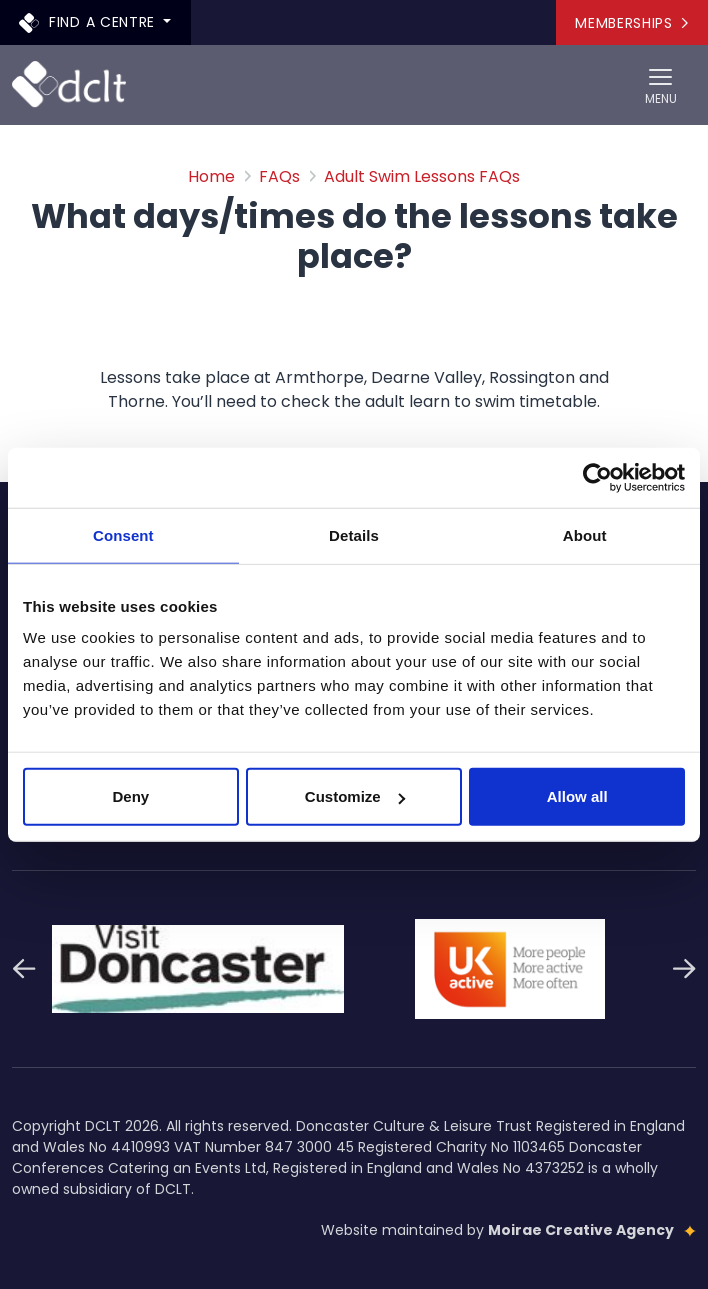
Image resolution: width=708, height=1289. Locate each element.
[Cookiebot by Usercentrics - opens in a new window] (597, 477)
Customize (355, 796)
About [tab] (585, 534)
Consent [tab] (123, 534)
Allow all (577, 796)
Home (211, 176)
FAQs (279, 176)
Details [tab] (354, 534)
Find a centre (89, 21)
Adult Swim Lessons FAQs (422, 176)
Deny (130, 796)
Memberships (631, 23)
